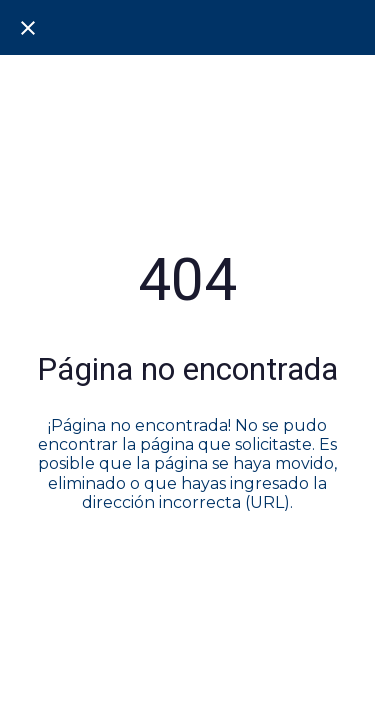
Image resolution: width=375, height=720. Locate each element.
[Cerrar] (28, 28)
